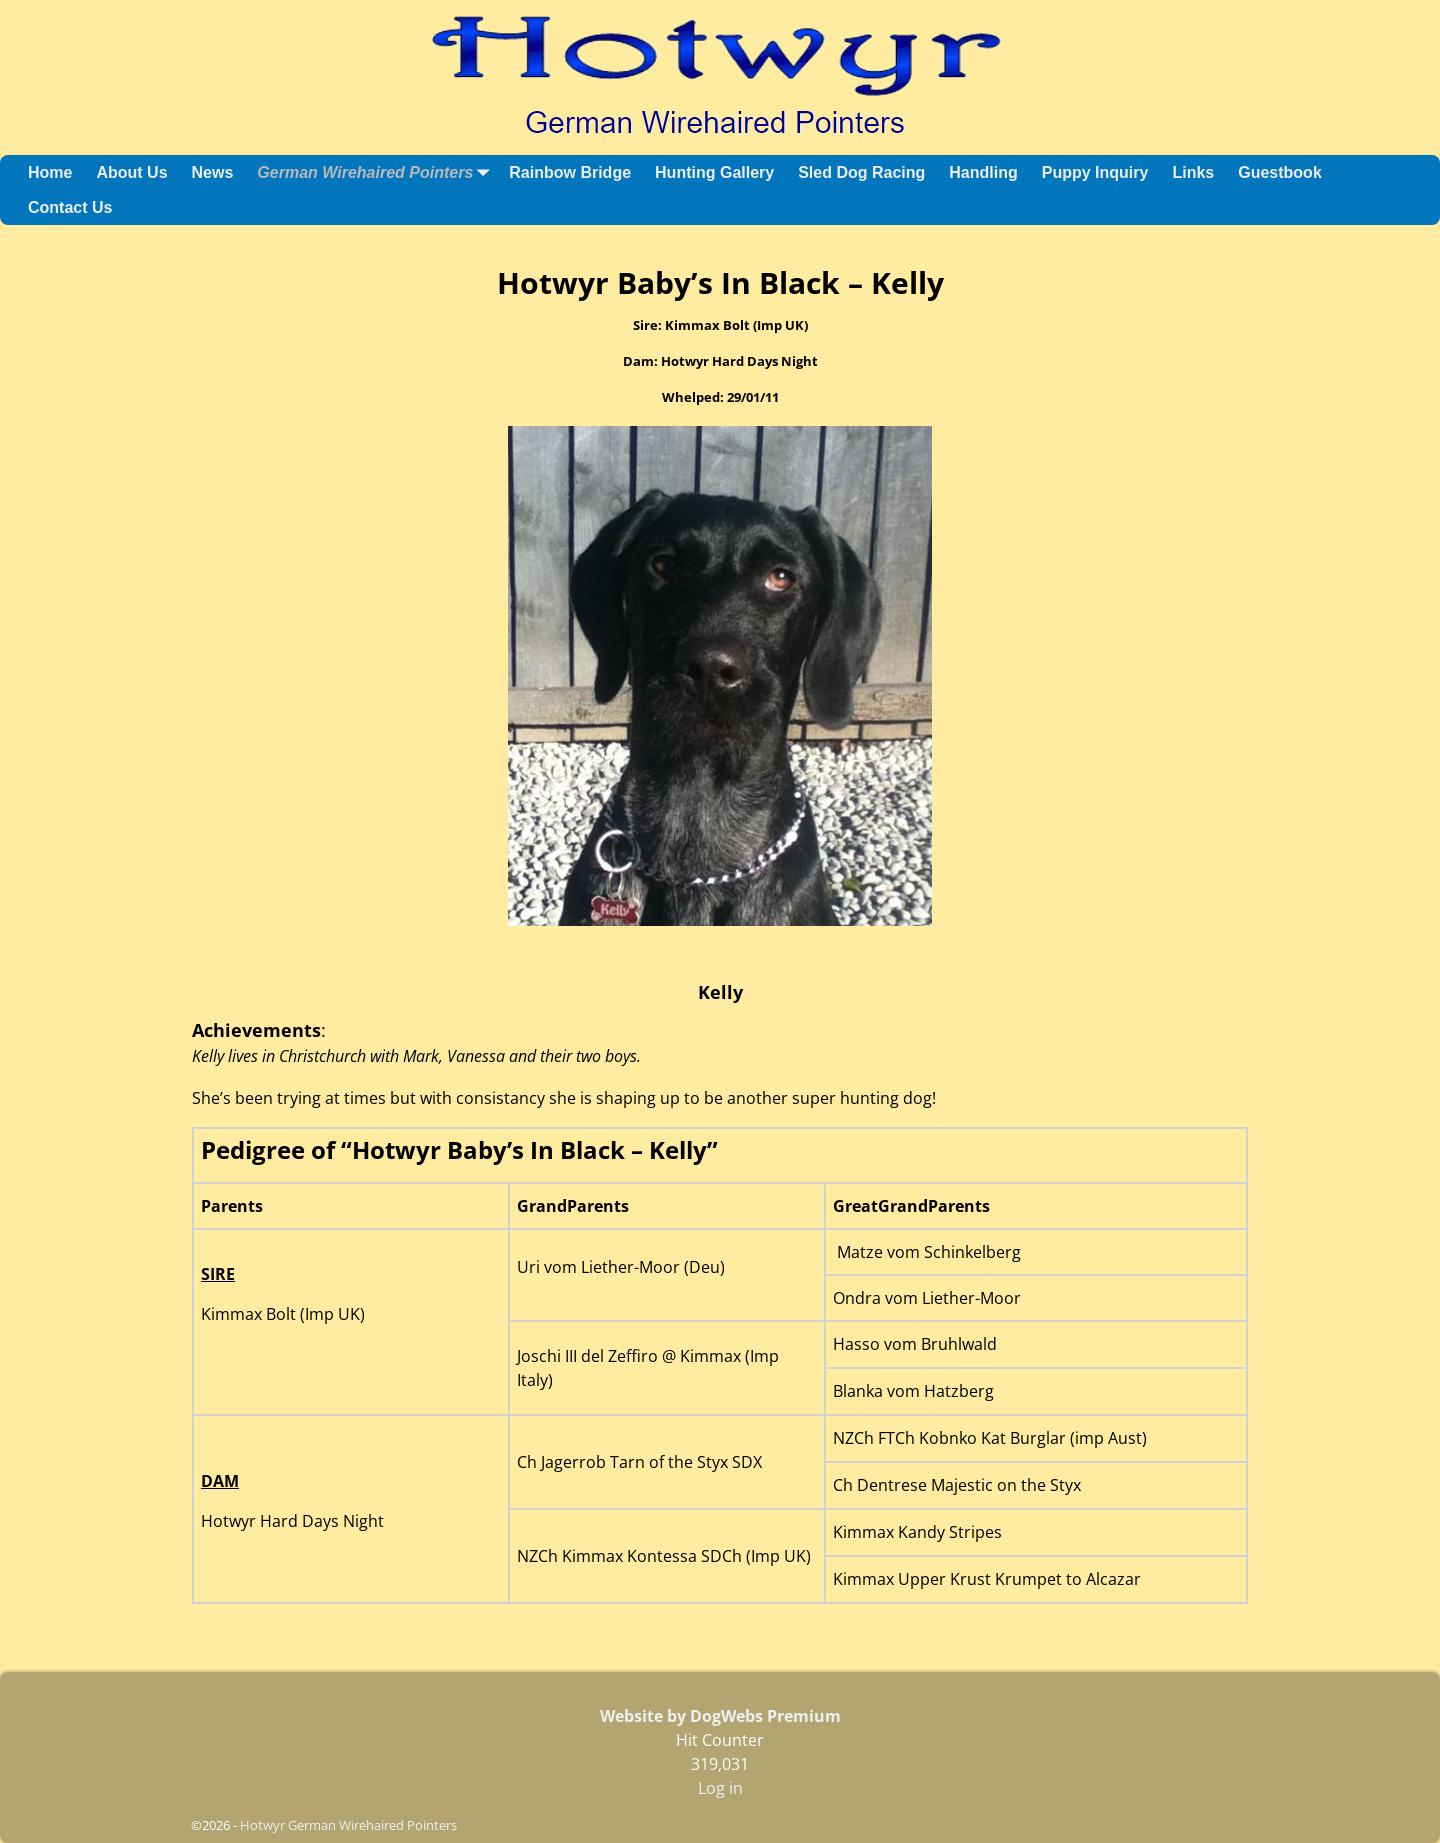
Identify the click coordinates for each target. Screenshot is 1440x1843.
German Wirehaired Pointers (377, 172)
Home (50, 172)
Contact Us (70, 207)
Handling (983, 172)
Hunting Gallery (714, 172)
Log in (720, 1788)
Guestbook (1280, 172)
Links (1193, 172)
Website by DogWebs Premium (720, 1716)
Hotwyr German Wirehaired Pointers (348, 1825)
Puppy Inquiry (1095, 172)
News (213, 172)
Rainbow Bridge (570, 172)
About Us (131, 172)
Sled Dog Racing (861, 172)
